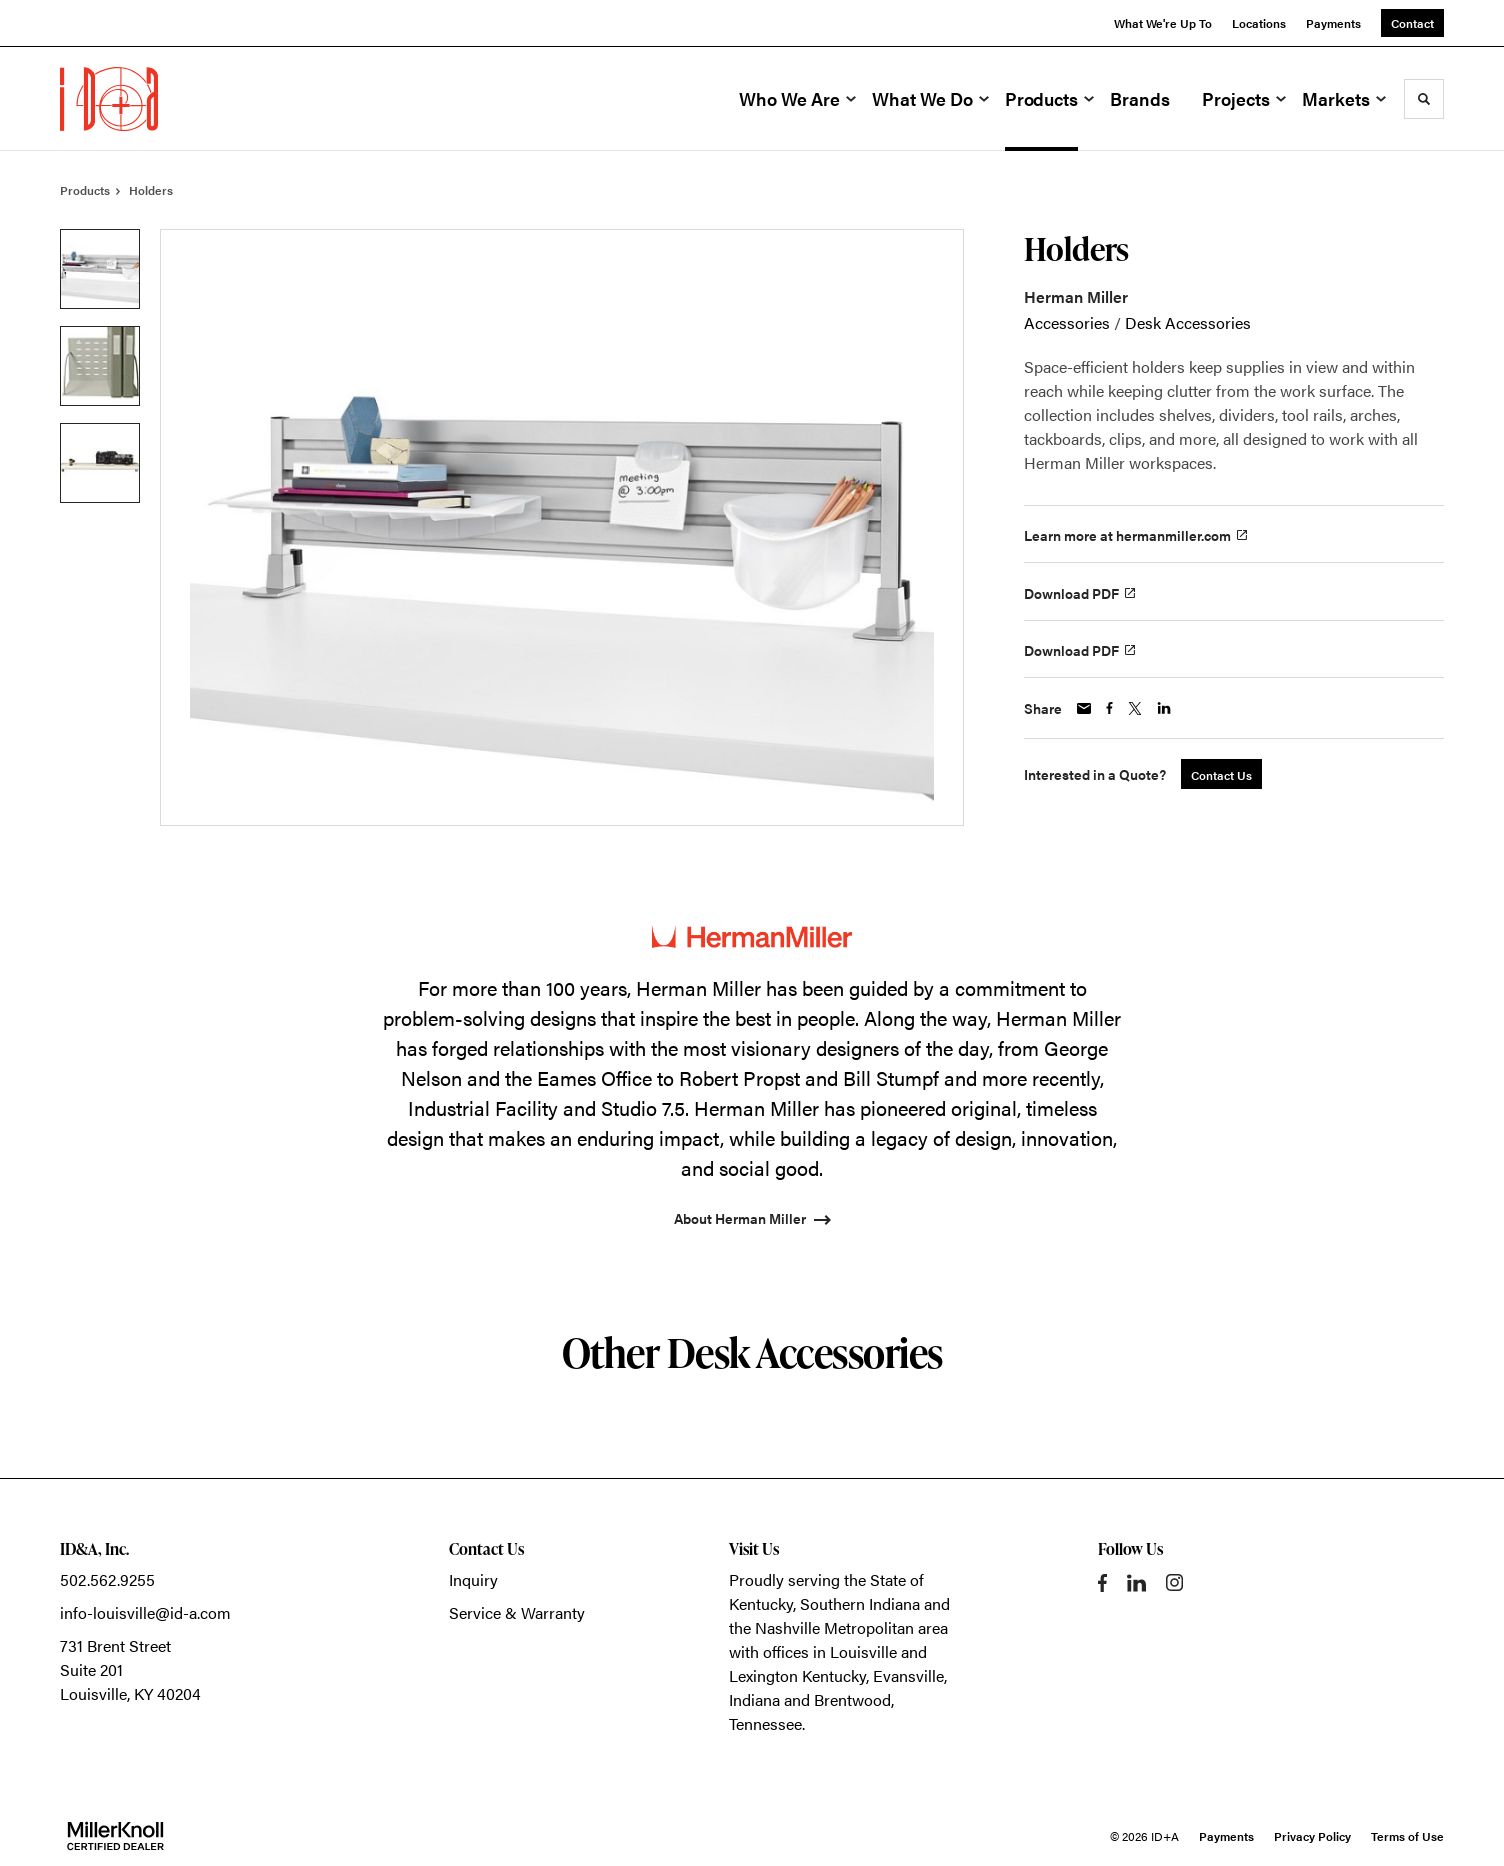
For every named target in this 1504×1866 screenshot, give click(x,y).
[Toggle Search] (1424, 99)
